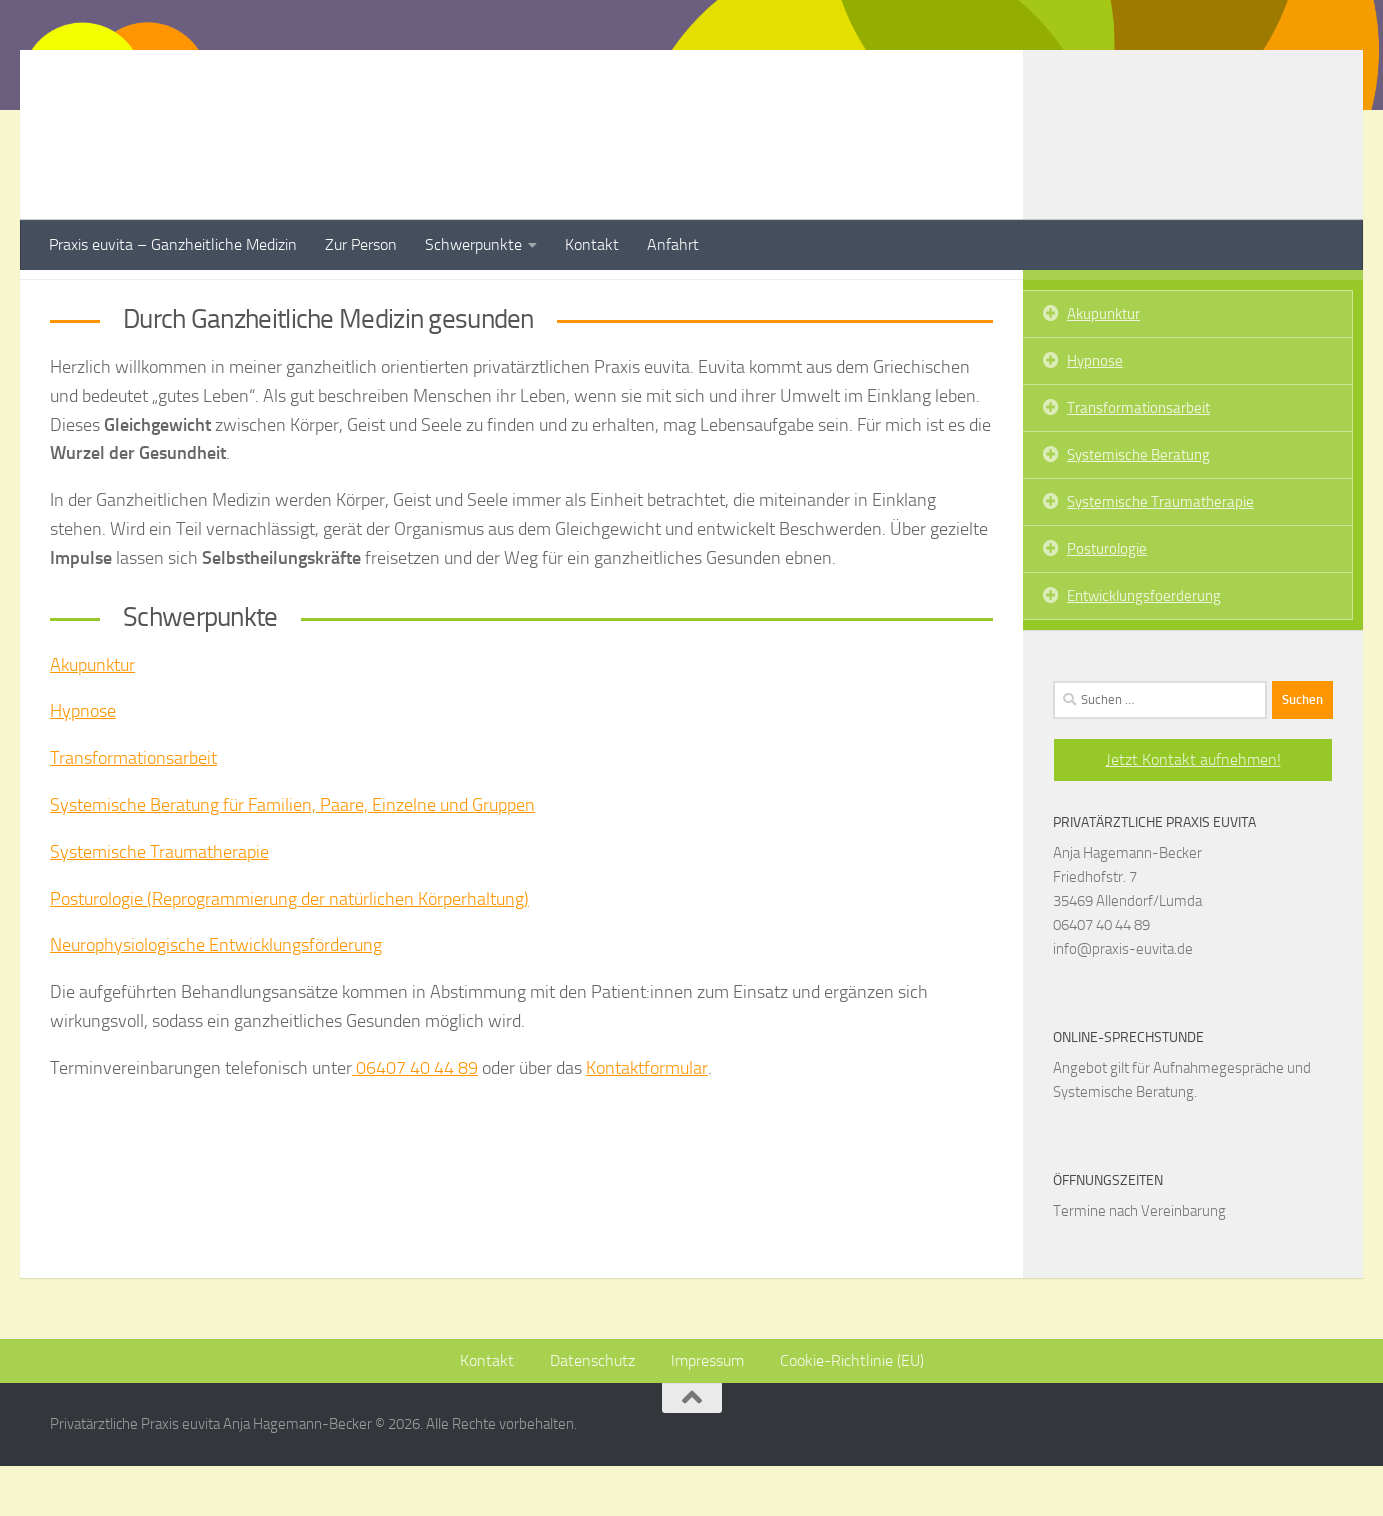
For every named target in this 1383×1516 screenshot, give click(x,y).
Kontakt (592, 244)
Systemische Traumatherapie (159, 902)
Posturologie (1107, 599)
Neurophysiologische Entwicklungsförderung (216, 995)
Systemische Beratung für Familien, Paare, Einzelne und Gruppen (292, 855)
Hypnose (83, 761)
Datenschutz (592, 1410)
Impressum (707, 1410)
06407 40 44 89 (415, 1118)
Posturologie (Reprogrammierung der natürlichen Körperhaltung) (289, 949)
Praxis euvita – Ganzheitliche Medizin (173, 244)
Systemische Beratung (1138, 505)
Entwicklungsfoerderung (1144, 646)
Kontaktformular (647, 1118)
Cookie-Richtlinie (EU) (852, 1410)
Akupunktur (92, 715)
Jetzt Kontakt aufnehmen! (1193, 809)
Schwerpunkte (473, 244)
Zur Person (361, 244)
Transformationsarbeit (133, 808)
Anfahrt (673, 244)
